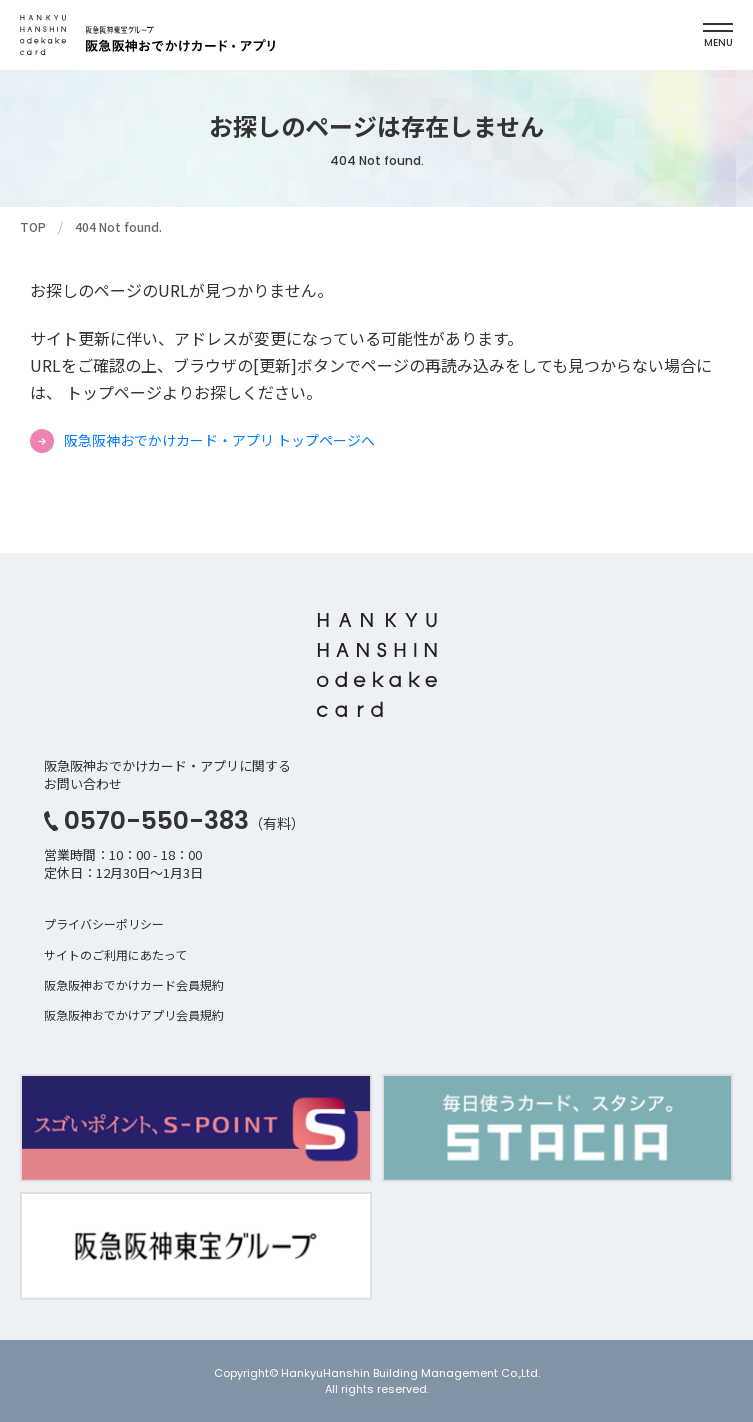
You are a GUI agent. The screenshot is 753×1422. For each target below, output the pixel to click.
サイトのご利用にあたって (115, 954)
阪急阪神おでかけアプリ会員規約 (134, 1014)
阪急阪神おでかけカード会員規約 (134, 984)
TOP (33, 226)
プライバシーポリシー (104, 923)
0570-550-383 (156, 820)
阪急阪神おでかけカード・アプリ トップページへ (219, 440)
